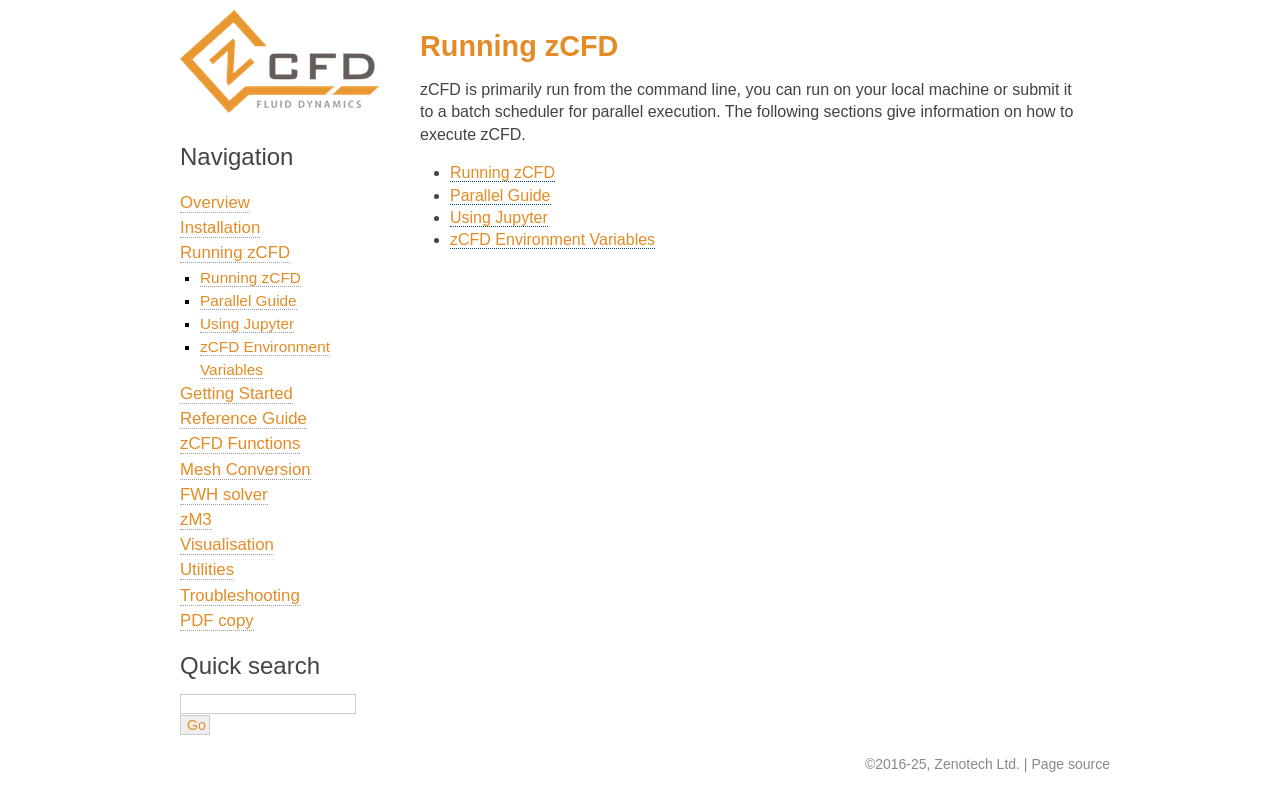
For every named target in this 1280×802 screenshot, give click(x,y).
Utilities (207, 569)
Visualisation (227, 544)
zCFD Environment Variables (552, 239)
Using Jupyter (499, 217)
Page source (1070, 764)
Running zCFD (502, 172)
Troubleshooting (240, 595)
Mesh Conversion (245, 469)
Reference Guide (243, 418)
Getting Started (236, 393)
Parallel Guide (500, 195)
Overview (215, 202)
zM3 (196, 519)
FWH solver (224, 494)
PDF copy (217, 620)
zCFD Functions (240, 443)
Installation (220, 227)
